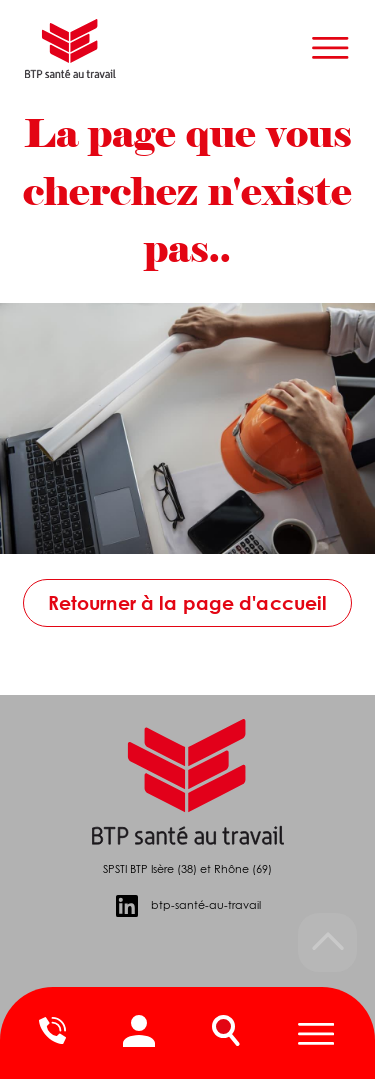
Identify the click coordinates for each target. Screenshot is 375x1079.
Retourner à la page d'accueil (188, 602)
